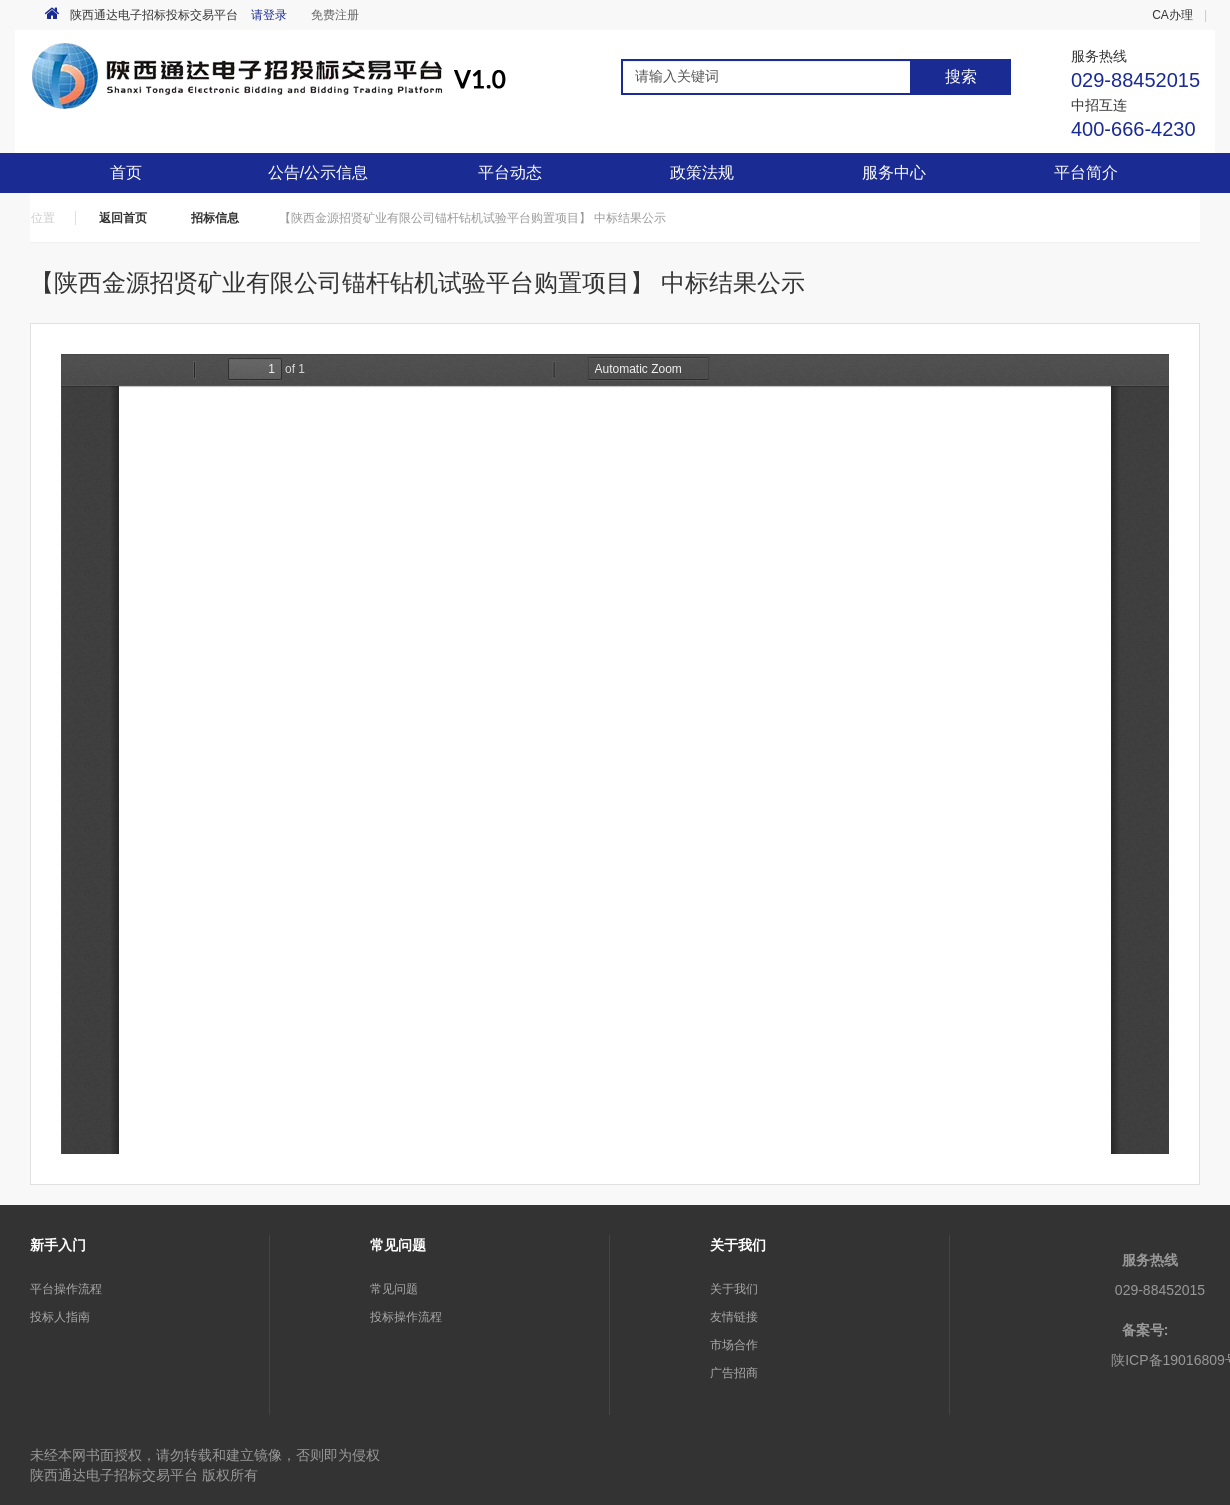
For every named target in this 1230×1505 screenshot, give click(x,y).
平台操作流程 (66, 1289)
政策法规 (702, 172)
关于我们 (734, 1289)
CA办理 (1172, 15)
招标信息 (215, 218)
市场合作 (734, 1345)
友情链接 (734, 1317)
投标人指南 (60, 1317)
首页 (126, 172)
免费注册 (335, 15)
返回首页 (123, 218)
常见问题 (394, 1289)
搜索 (961, 76)
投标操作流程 (406, 1317)
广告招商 (734, 1373)
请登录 (269, 15)
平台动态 (510, 172)
